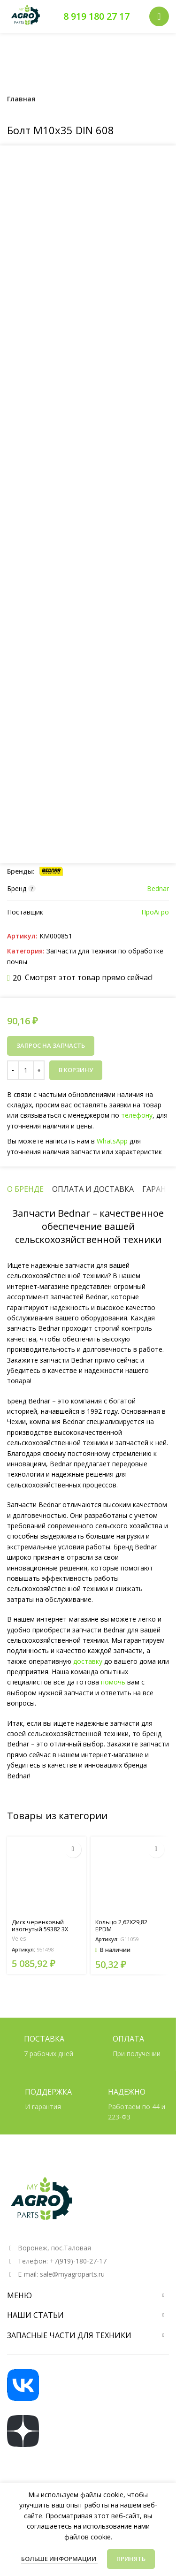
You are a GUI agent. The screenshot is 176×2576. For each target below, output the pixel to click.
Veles (19, 1939)
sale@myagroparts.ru (72, 2274)
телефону (135, 1116)
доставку (87, 1661)
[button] (156, 1849)
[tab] (25, 1189)
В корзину (76, 1070)
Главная (21, 98)
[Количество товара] (26, 1070)
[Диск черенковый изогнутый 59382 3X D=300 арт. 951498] (46, 1876)
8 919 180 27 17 (96, 16)
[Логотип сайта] (26, 15)
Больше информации (59, 2558)
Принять (130, 2558)
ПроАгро (155, 911)
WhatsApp (111, 1140)
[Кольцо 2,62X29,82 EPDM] (130, 1876)
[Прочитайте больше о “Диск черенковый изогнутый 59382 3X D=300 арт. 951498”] (73, 1849)
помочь (113, 1681)
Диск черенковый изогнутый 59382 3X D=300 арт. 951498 (40, 1929)
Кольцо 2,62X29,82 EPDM (121, 1925)
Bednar (158, 888)
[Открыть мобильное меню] (159, 16)
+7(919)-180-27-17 (78, 2260)
